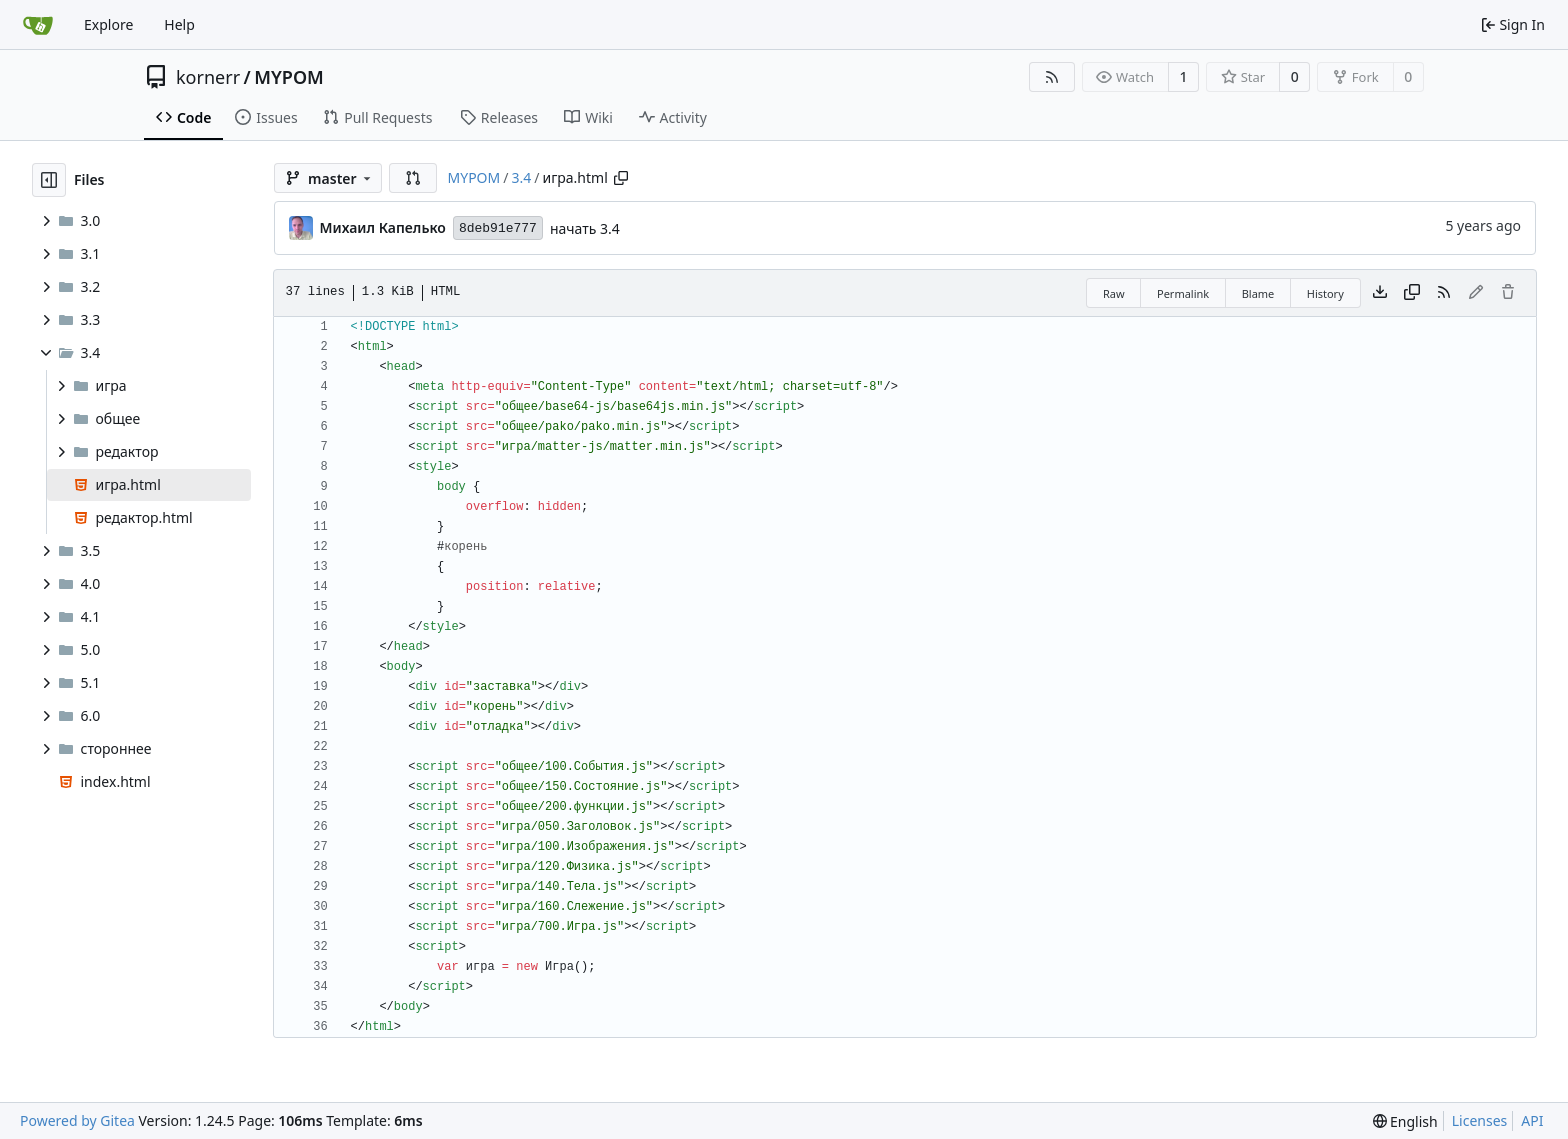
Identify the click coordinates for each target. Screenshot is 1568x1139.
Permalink (1183, 293)
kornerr (208, 77)
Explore (108, 24)
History (1325, 293)
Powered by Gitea (77, 1120)
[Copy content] (1412, 293)
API (1532, 1120)
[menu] (1405, 1121)
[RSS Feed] (1052, 77)
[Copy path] (621, 178)
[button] (413, 178)
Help (179, 24)
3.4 (521, 177)
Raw (1114, 293)
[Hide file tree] (49, 180)
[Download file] (1380, 293)
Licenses (1480, 1120)
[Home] (38, 25)
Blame (1258, 293)
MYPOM (289, 77)
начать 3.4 (585, 228)
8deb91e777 (498, 228)
